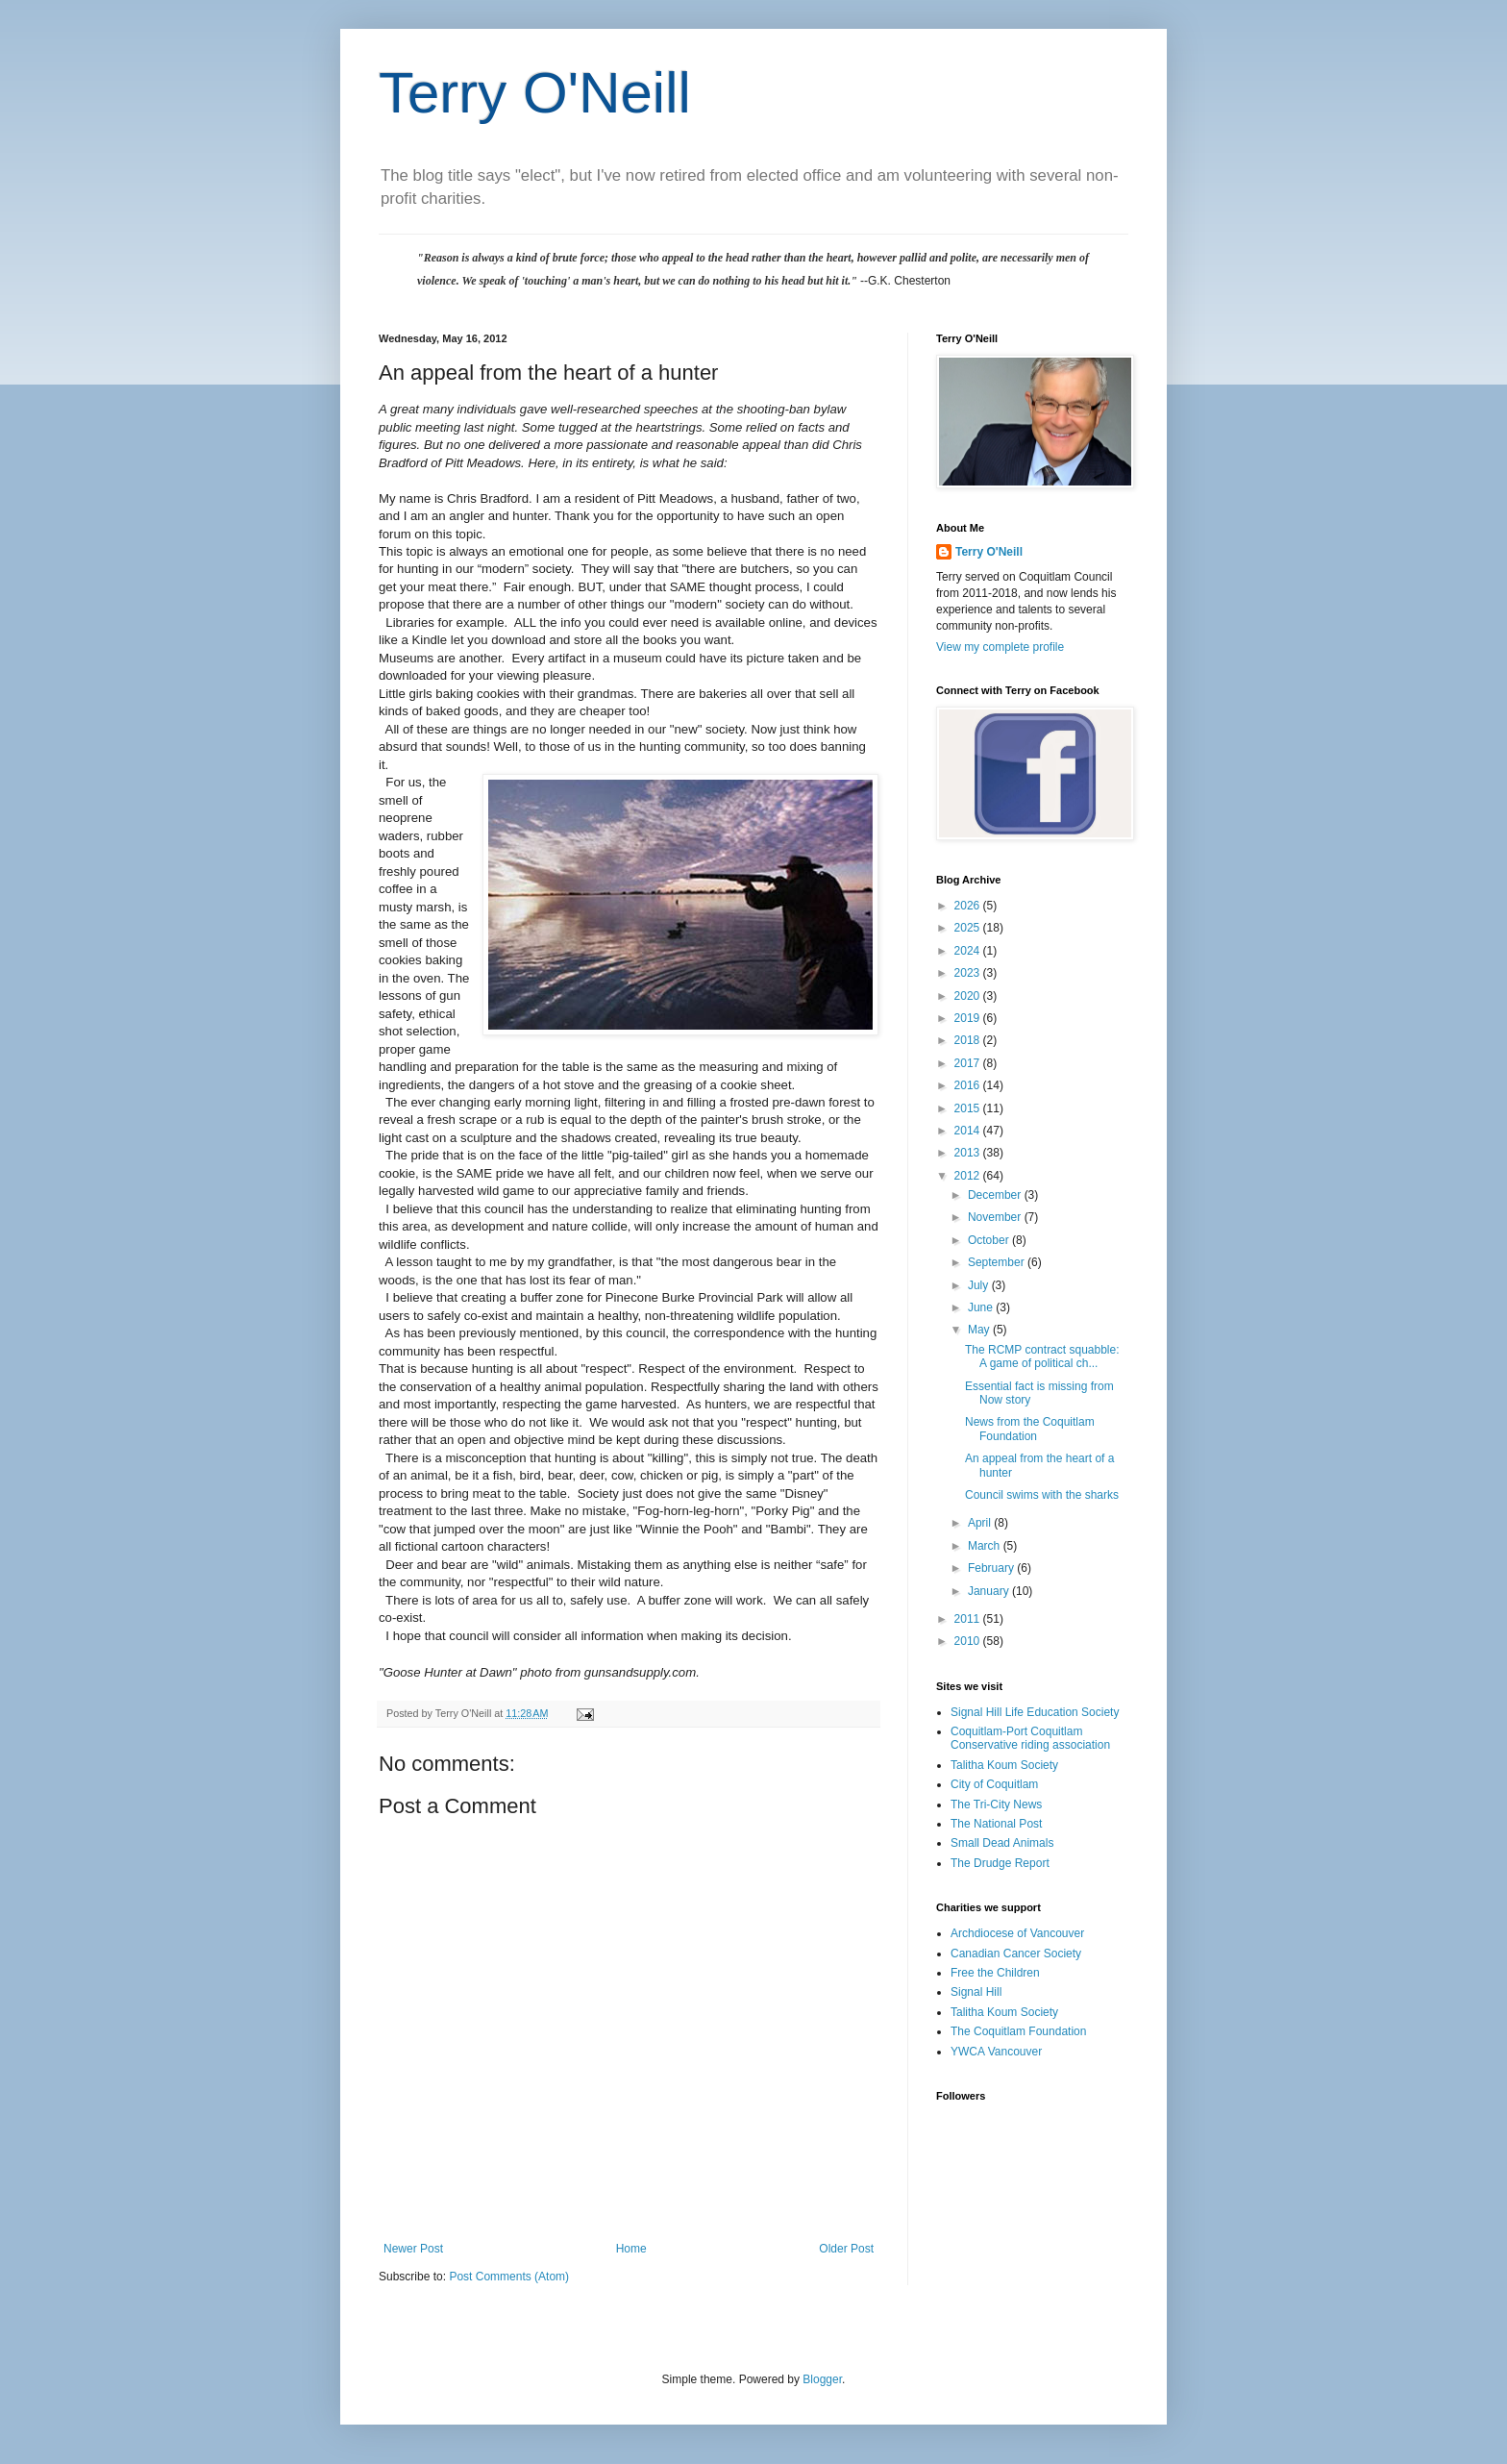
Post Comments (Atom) (509, 2276)
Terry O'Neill (535, 93)
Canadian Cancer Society (1016, 1953)
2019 (968, 1018)
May (980, 1329)
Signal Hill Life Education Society (1035, 1712)
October (990, 1240)
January (990, 1591)
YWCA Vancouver (996, 2051)
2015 (968, 1108)
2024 (968, 951)
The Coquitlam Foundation (1018, 2031)
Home (631, 2248)
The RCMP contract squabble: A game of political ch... (1042, 1356)
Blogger (822, 2379)
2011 (968, 1619)
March (985, 1546)
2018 (968, 1040)
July (980, 1285)
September (997, 1262)
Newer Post (413, 2248)
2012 (968, 1175)
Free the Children (995, 1972)
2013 (968, 1152)
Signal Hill (976, 1992)
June (982, 1307)
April (981, 1523)
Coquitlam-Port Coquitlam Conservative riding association (1030, 1738)
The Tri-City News (996, 1804)
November (996, 1217)
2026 (968, 905)
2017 (968, 1063)
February (992, 1568)
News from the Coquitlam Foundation (1030, 1428)
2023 (968, 973)
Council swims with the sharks (1042, 1495)
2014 (968, 1130)
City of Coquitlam (994, 1784)
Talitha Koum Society (1004, 1765)
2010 (968, 1641)
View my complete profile (1000, 647)
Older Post (846, 2248)
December (996, 1195)
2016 (968, 1085)
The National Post (996, 1823)
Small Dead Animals (1002, 1843)
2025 (968, 927)
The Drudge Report (1000, 1863)
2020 (968, 996)
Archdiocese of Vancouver (1017, 1933)
